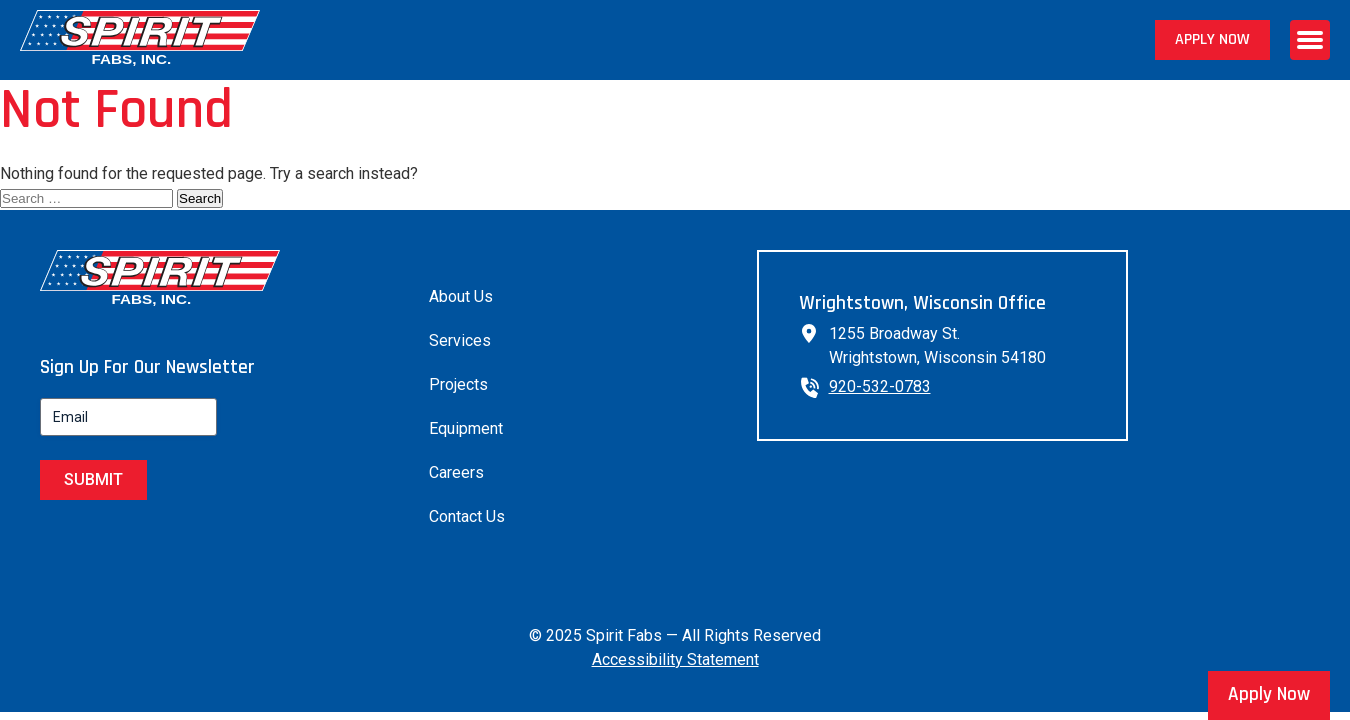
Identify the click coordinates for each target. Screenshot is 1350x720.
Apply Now (1212, 39)
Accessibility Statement (675, 659)
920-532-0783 (880, 386)
